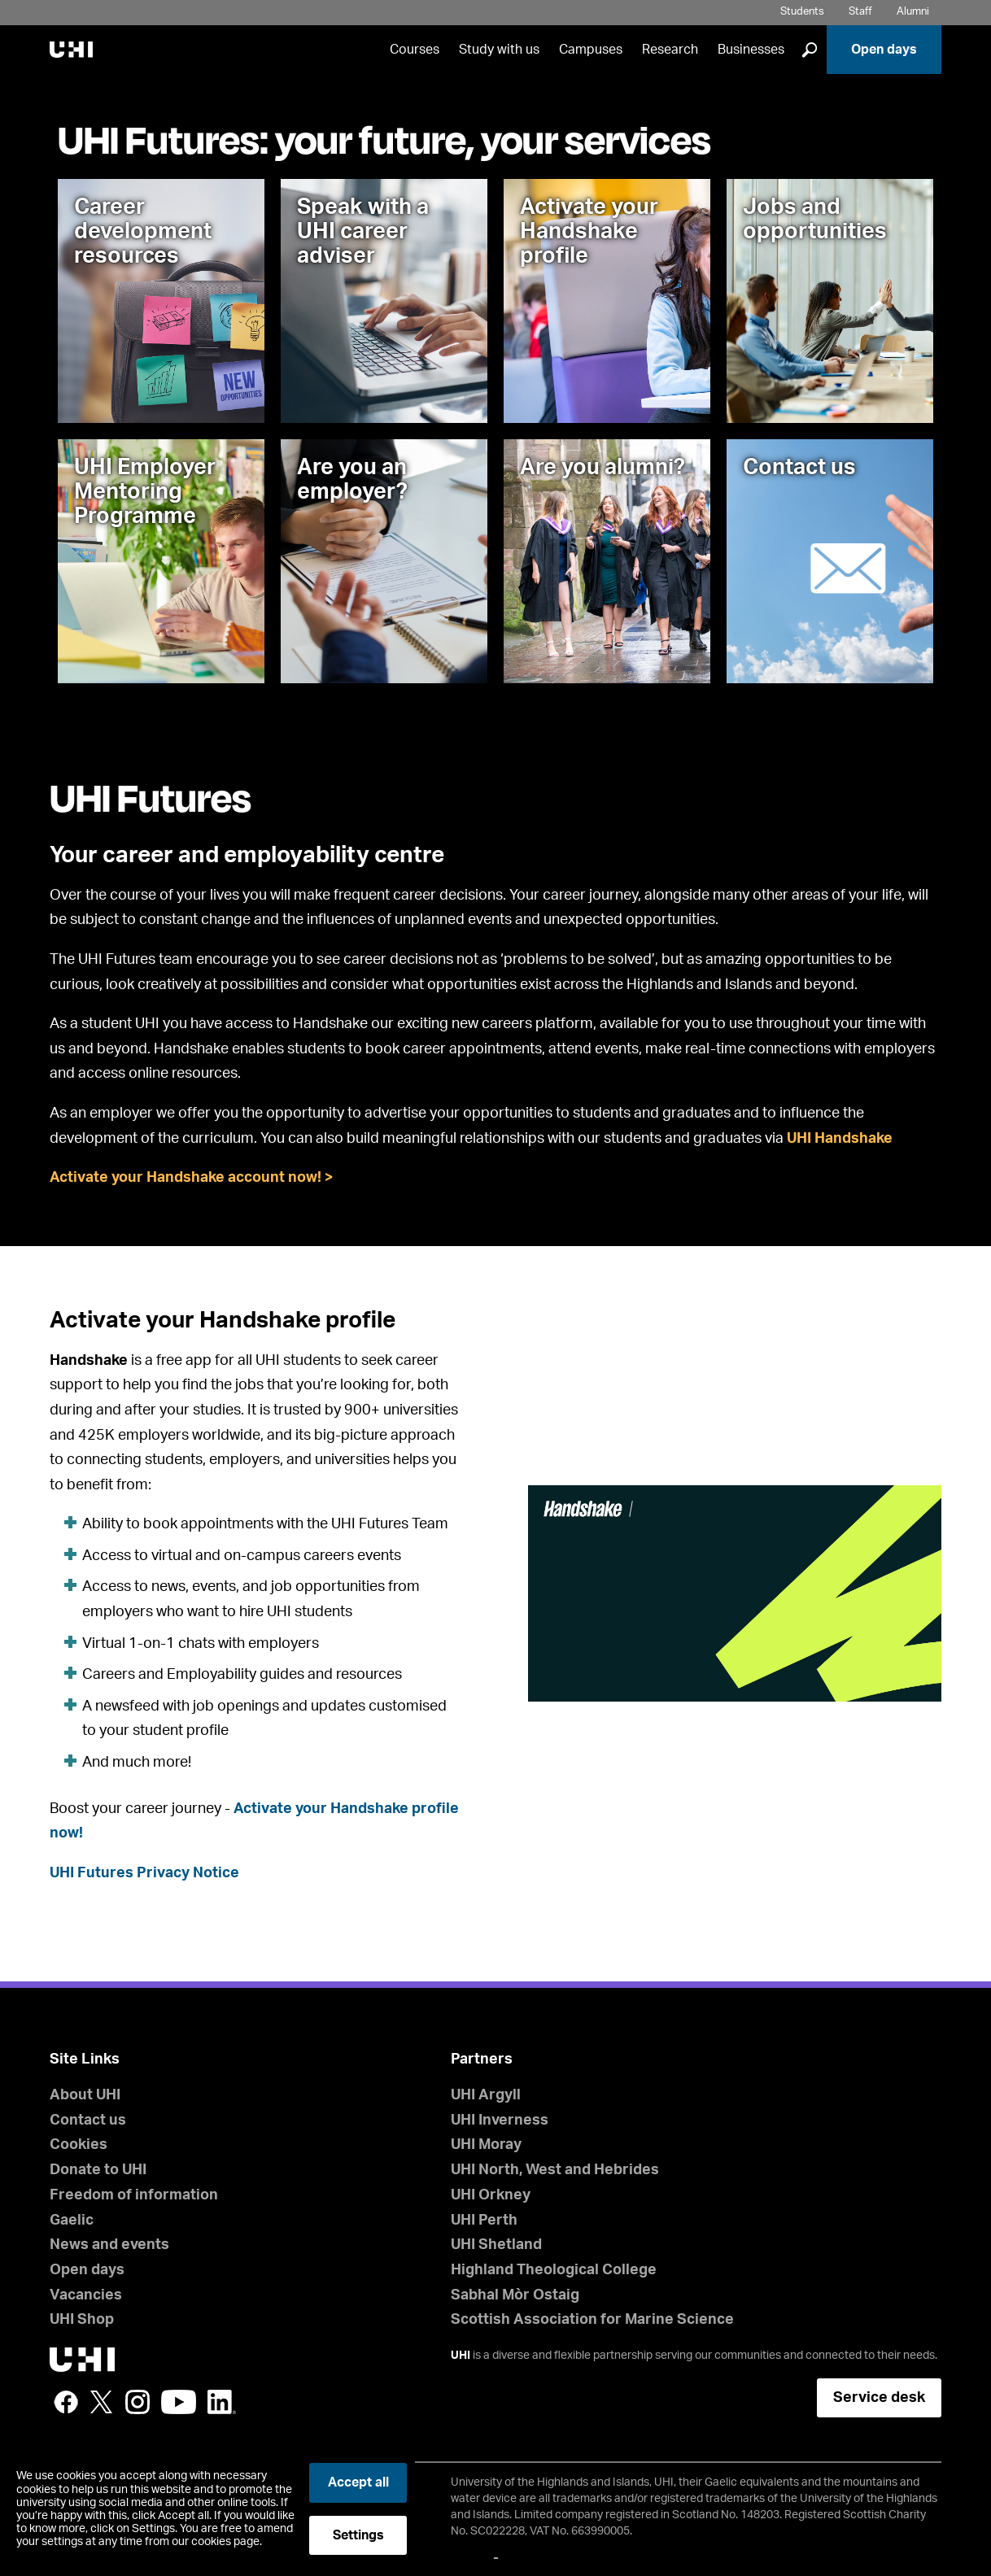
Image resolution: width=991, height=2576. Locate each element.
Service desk (879, 2398)
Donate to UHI (98, 2170)
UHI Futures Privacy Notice (144, 1873)
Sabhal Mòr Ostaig (515, 2295)
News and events (109, 2245)
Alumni (913, 12)
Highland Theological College (554, 2270)
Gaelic (72, 2220)
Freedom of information (134, 2195)
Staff (860, 12)
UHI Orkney (490, 2195)
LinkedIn (221, 2402)
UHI (460, 2355)
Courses (414, 49)
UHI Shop (82, 2319)
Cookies (78, 2145)
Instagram (137, 2402)
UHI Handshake (840, 1138)
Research (670, 49)
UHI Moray (486, 2145)
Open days (884, 49)
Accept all (358, 2482)
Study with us (499, 49)
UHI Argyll (486, 2095)
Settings (358, 2535)
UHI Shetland (496, 2245)
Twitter (101, 2402)
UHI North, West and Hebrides (555, 2170)
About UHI (85, 2095)
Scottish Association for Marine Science (592, 2319)
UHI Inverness (499, 2120)
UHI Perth (484, 2220)
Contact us (88, 2120)
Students (802, 12)
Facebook (66, 2402)
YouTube (178, 2402)
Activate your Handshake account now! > (192, 1177)
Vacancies (86, 2295)
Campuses (590, 49)
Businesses (751, 49)
